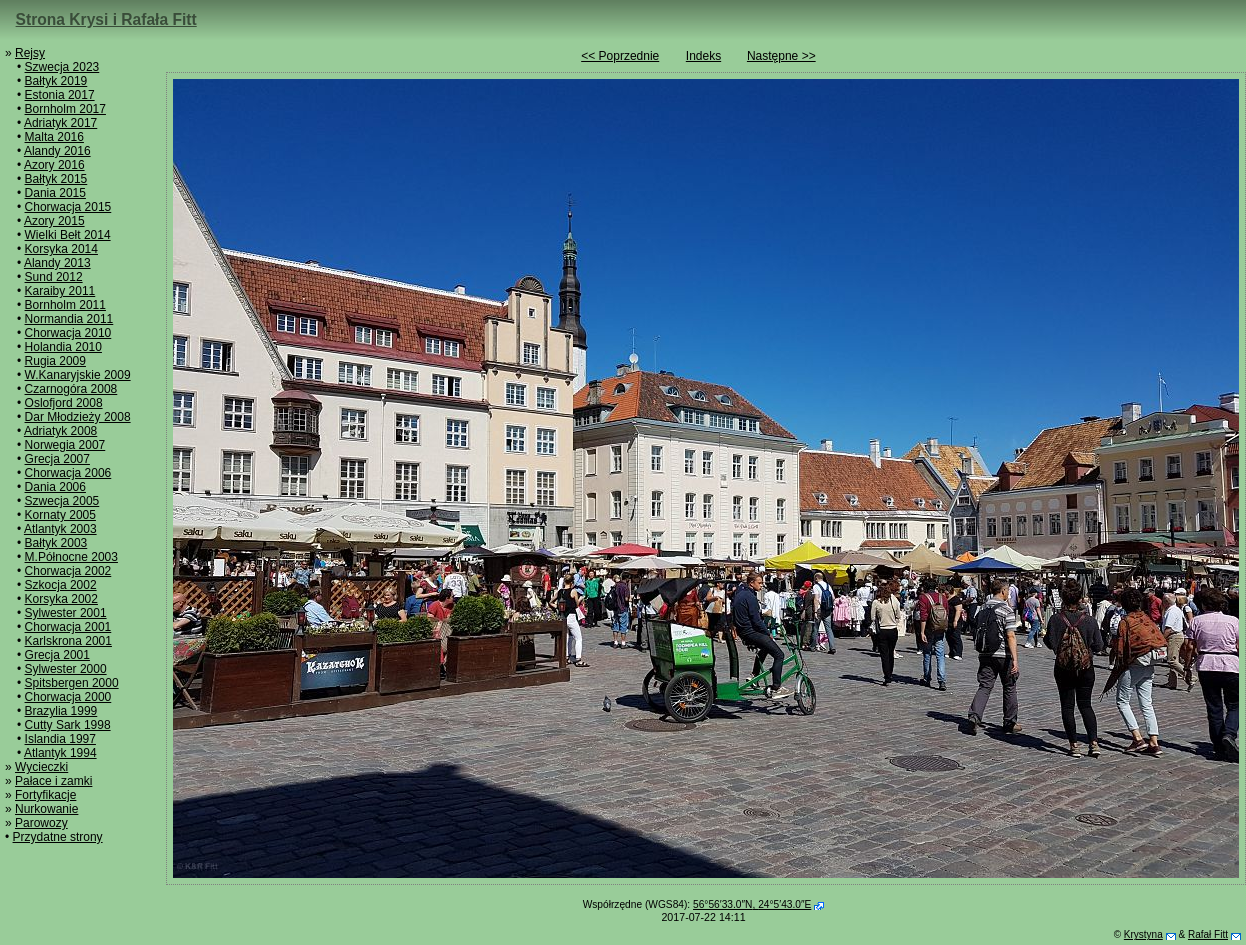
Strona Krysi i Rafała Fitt (106, 19)
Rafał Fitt (1208, 934)
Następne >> (781, 56)
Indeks (703, 56)
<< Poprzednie (620, 56)
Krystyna (1143, 934)
